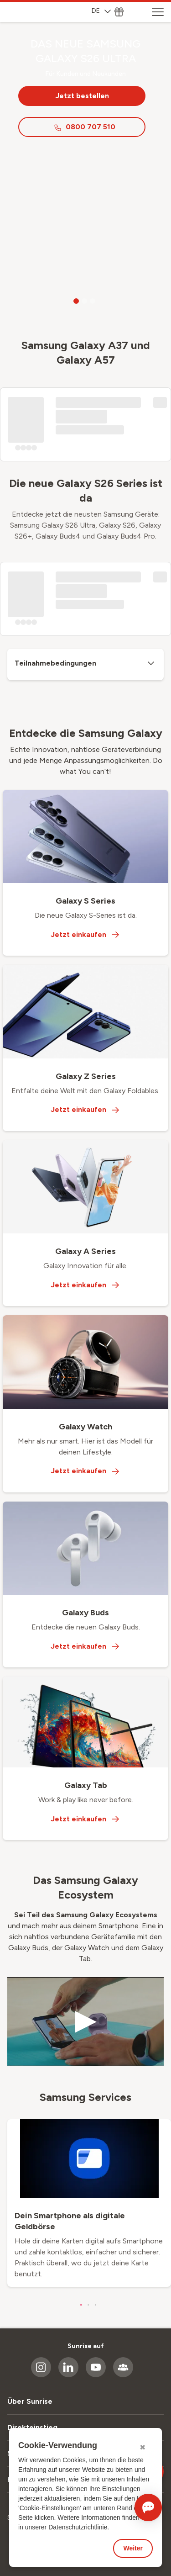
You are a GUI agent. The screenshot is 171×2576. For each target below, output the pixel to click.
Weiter (133, 2548)
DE (101, 11)
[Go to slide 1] (76, 301)
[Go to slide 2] (84, 301)
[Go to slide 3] (92, 301)
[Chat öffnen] (148, 2507)
